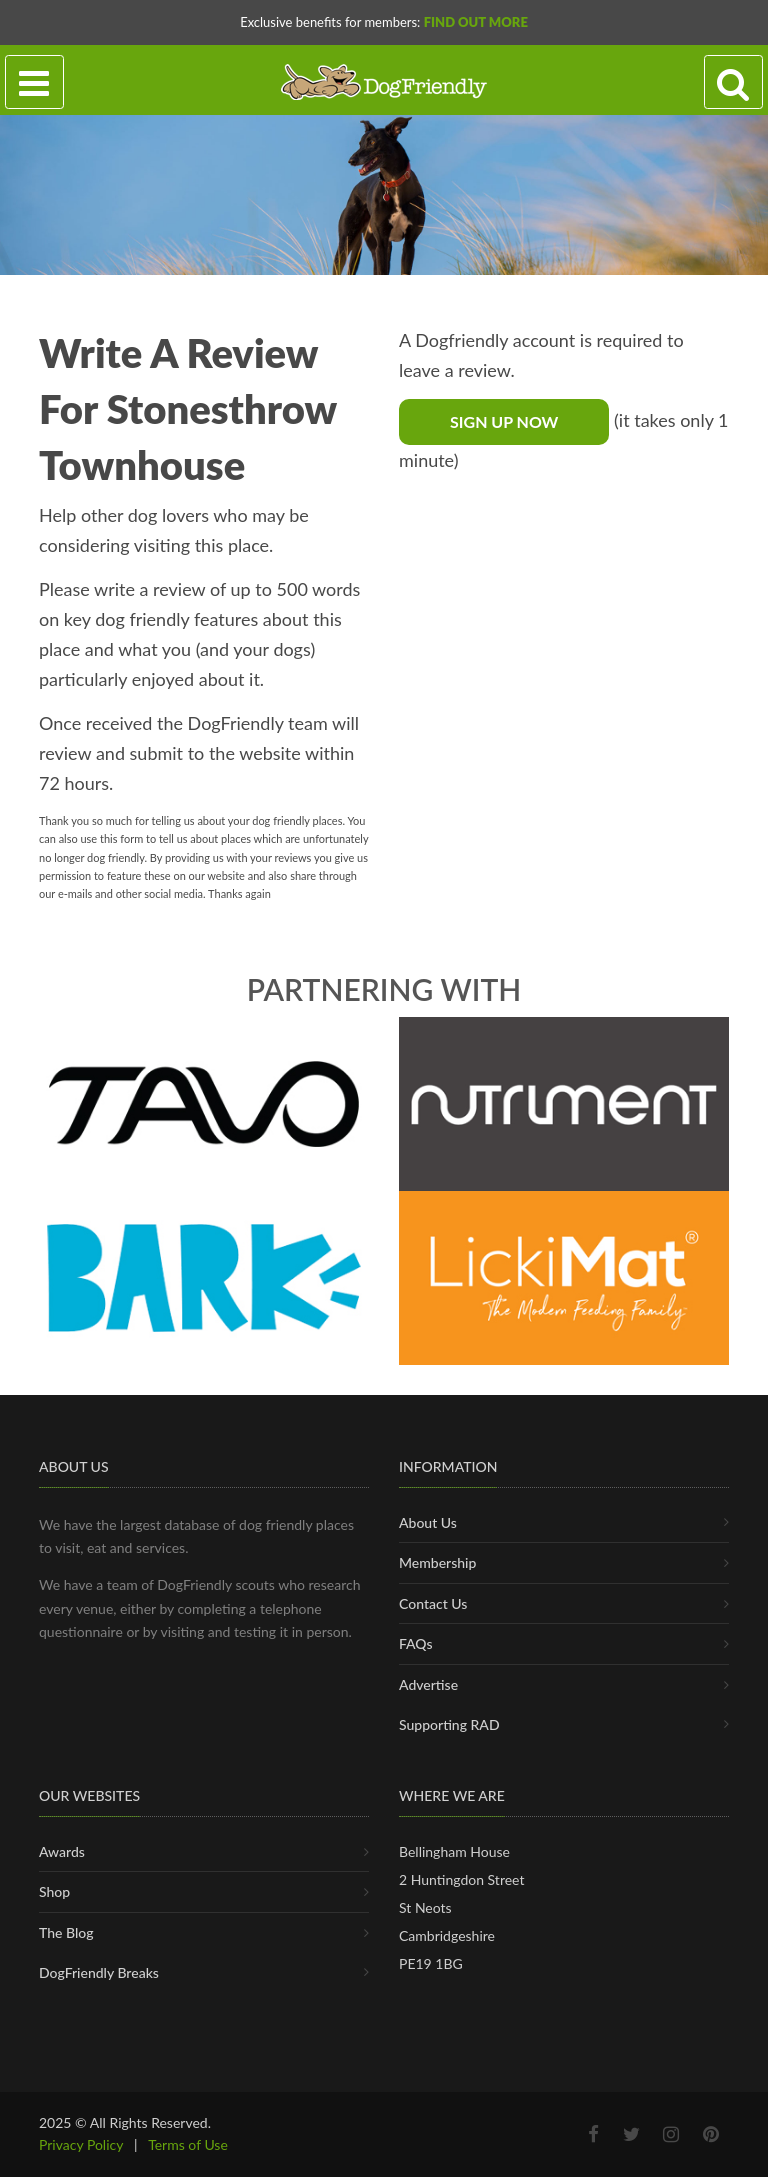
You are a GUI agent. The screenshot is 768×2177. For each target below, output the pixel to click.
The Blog (66, 1932)
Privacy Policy (81, 2144)
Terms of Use (188, 2144)
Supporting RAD (449, 1724)
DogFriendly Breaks (99, 1972)
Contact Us (433, 1603)
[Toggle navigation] (34, 82)
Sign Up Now (504, 421)
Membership (437, 1562)
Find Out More (476, 22)
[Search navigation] (733, 82)
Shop (54, 1891)
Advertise (428, 1684)
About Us (428, 1522)
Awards (62, 1851)
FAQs (416, 1643)
